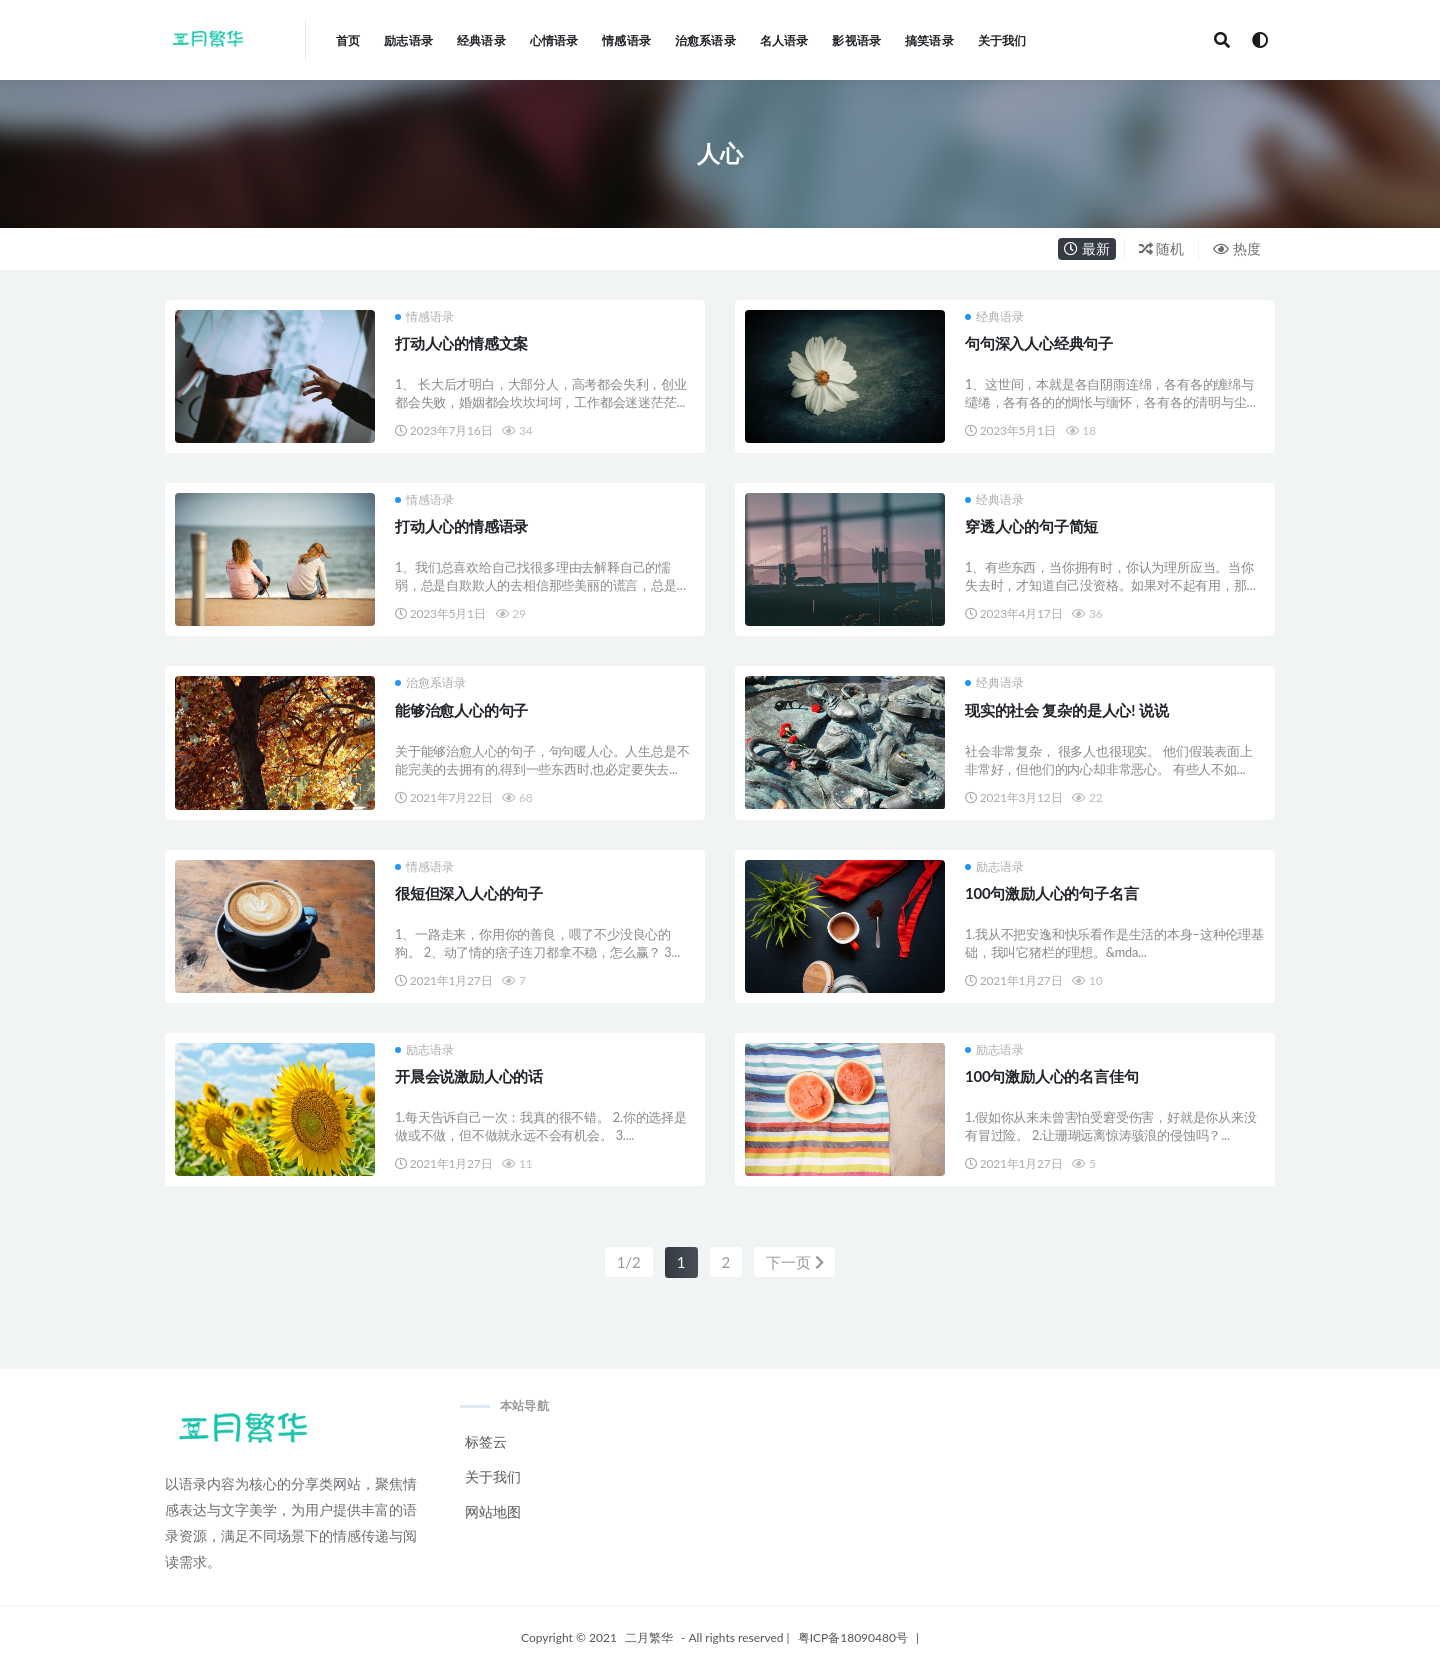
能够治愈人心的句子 (461, 710)
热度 (1237, 248)
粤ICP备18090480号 (853, 1637)
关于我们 (493, 1476)
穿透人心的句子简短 (1031, 526)
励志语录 (994, 867)
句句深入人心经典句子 (1039, 343)
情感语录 (424, 317)
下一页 (795, 1262)
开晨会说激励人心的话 (469, 1076)
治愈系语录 (430, 683)
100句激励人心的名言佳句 (1052, 1076)
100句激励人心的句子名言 (1052, 893)
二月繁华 (649, 1637)
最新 (1087, 248)
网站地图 (493, 1511)
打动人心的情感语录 (461, 526)
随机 (1162, 248)
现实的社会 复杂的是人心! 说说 (1066, 710)
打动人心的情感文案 (461, 343)
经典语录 (994, 317)
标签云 (486, 1441)
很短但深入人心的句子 (469, 893)
